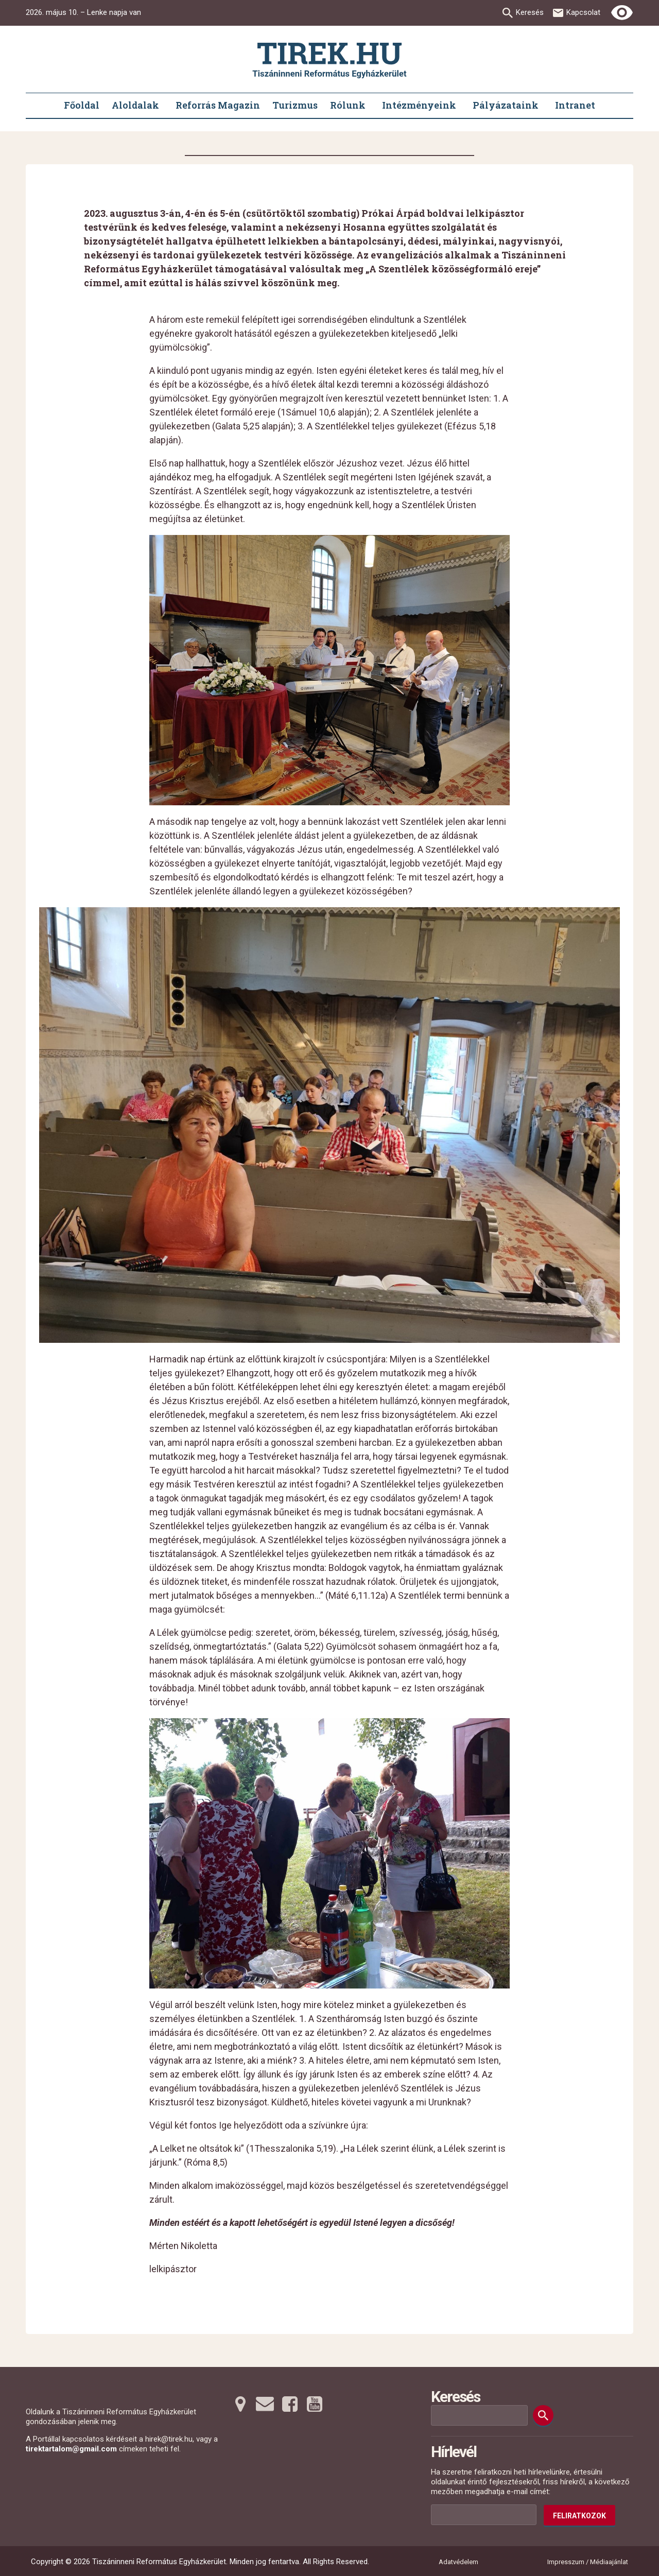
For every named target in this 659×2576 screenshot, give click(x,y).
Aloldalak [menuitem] (135, 105)
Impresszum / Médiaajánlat (587, 2562)
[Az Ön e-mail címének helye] (483, 2514)
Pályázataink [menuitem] (506, 105)
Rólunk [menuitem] (348, 105)
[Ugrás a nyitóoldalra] (329, 60)
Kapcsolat (583, 12)
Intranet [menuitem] (575, 105)
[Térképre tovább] (240, 2404)
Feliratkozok (579, 2516)
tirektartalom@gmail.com (71, 2448)
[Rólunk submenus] (371, 105)
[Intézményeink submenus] (461, 105)
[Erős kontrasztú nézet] (622, 13)
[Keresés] (543, 2415)
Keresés (530, 12)
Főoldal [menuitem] (81, 105)
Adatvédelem (458, 2562)
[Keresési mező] (479, 2415)
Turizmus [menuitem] (295, 105)
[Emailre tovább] (265, 2404)
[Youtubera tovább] (314, 2404)
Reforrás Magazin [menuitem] (218, 105)
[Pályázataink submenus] (544, 105)
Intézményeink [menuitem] (419, 105)
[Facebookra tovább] (290, 2404)
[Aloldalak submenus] (164, 105)
